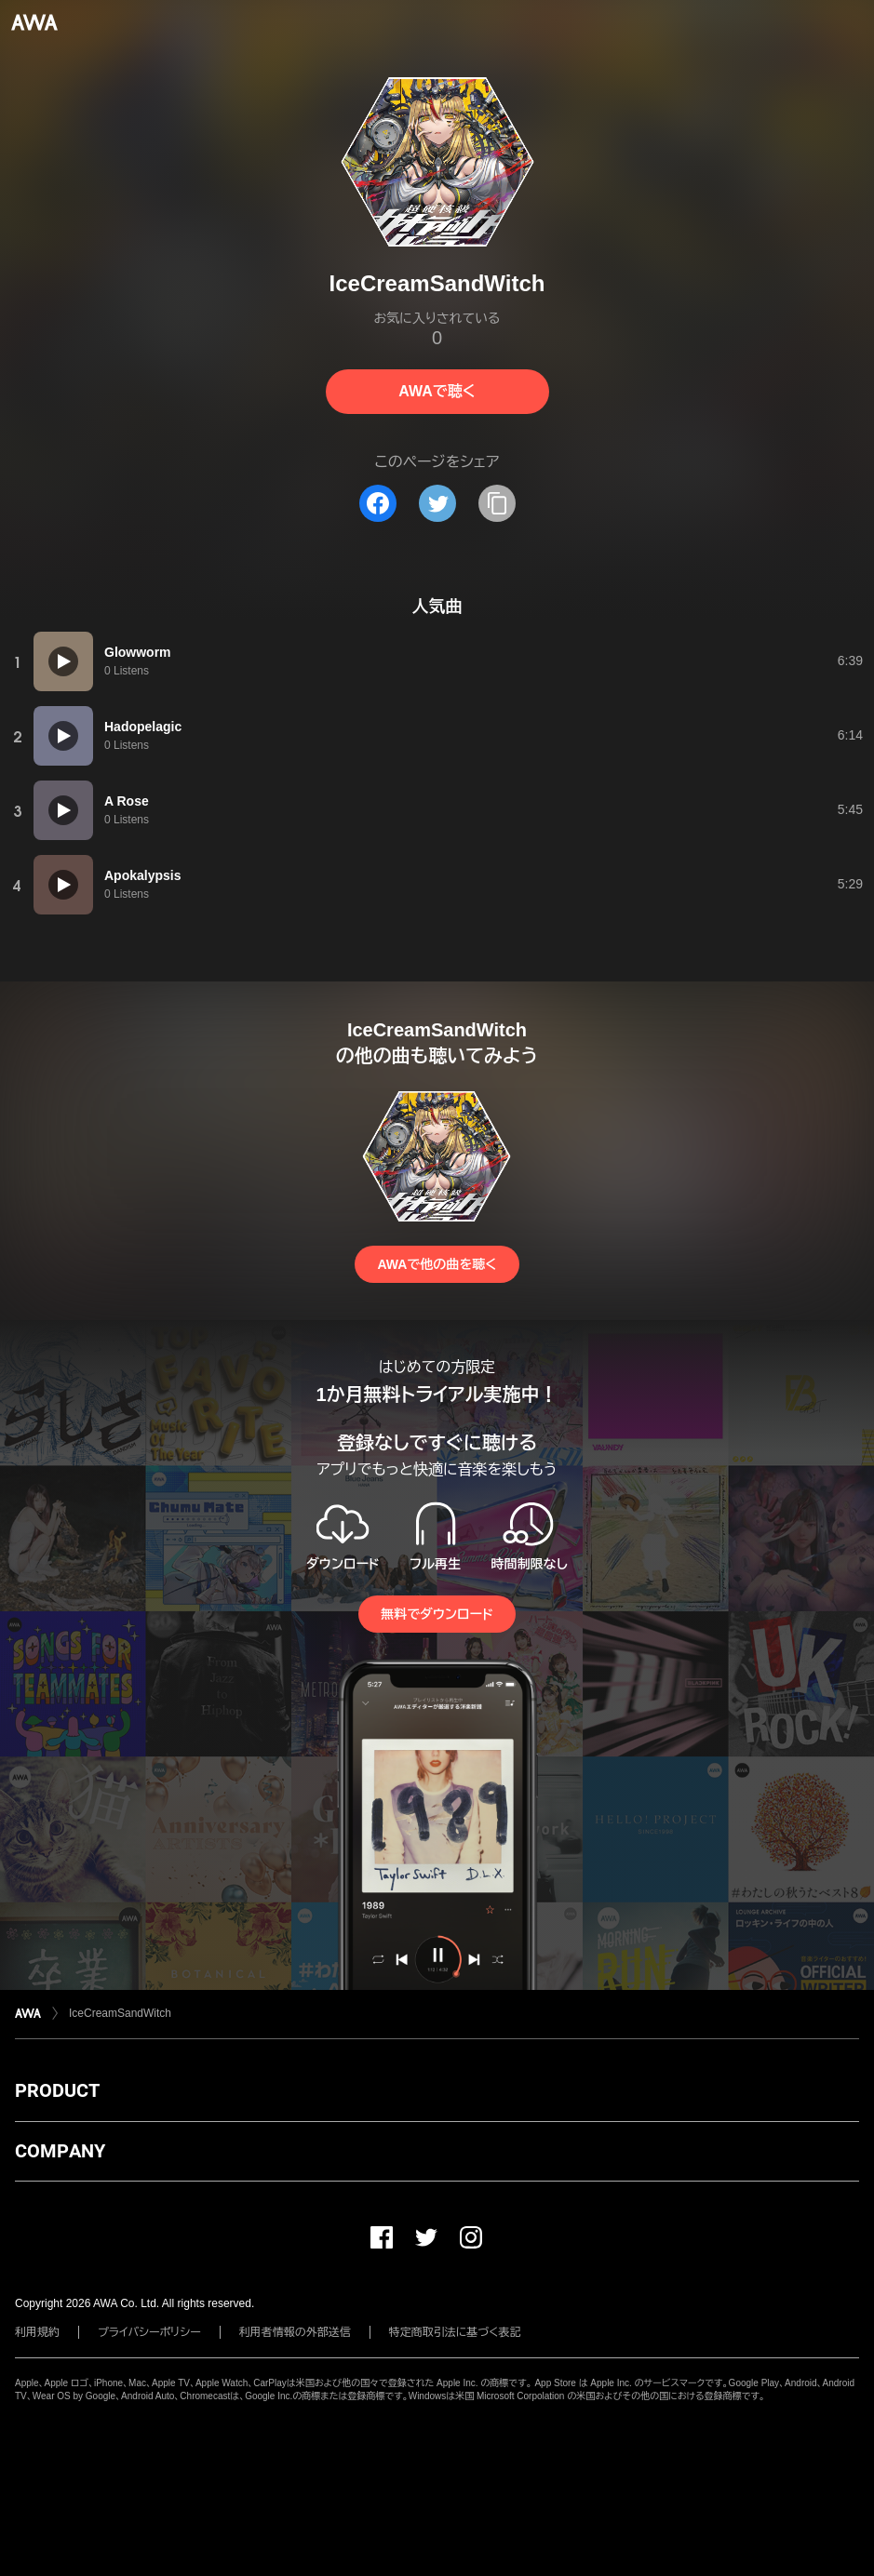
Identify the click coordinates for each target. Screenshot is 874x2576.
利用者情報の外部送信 (295, 2332)
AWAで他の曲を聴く (436, 1264)
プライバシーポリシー (149, 2332)
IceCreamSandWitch (120, 2013)
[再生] (63, 661)
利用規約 (37, 2332)
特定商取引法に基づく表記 (455, 2332)
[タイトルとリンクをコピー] (497, 503)
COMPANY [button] (60, 2151)
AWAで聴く (436, 391)
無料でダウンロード (436, 1614)
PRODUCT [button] (57, 2090)
